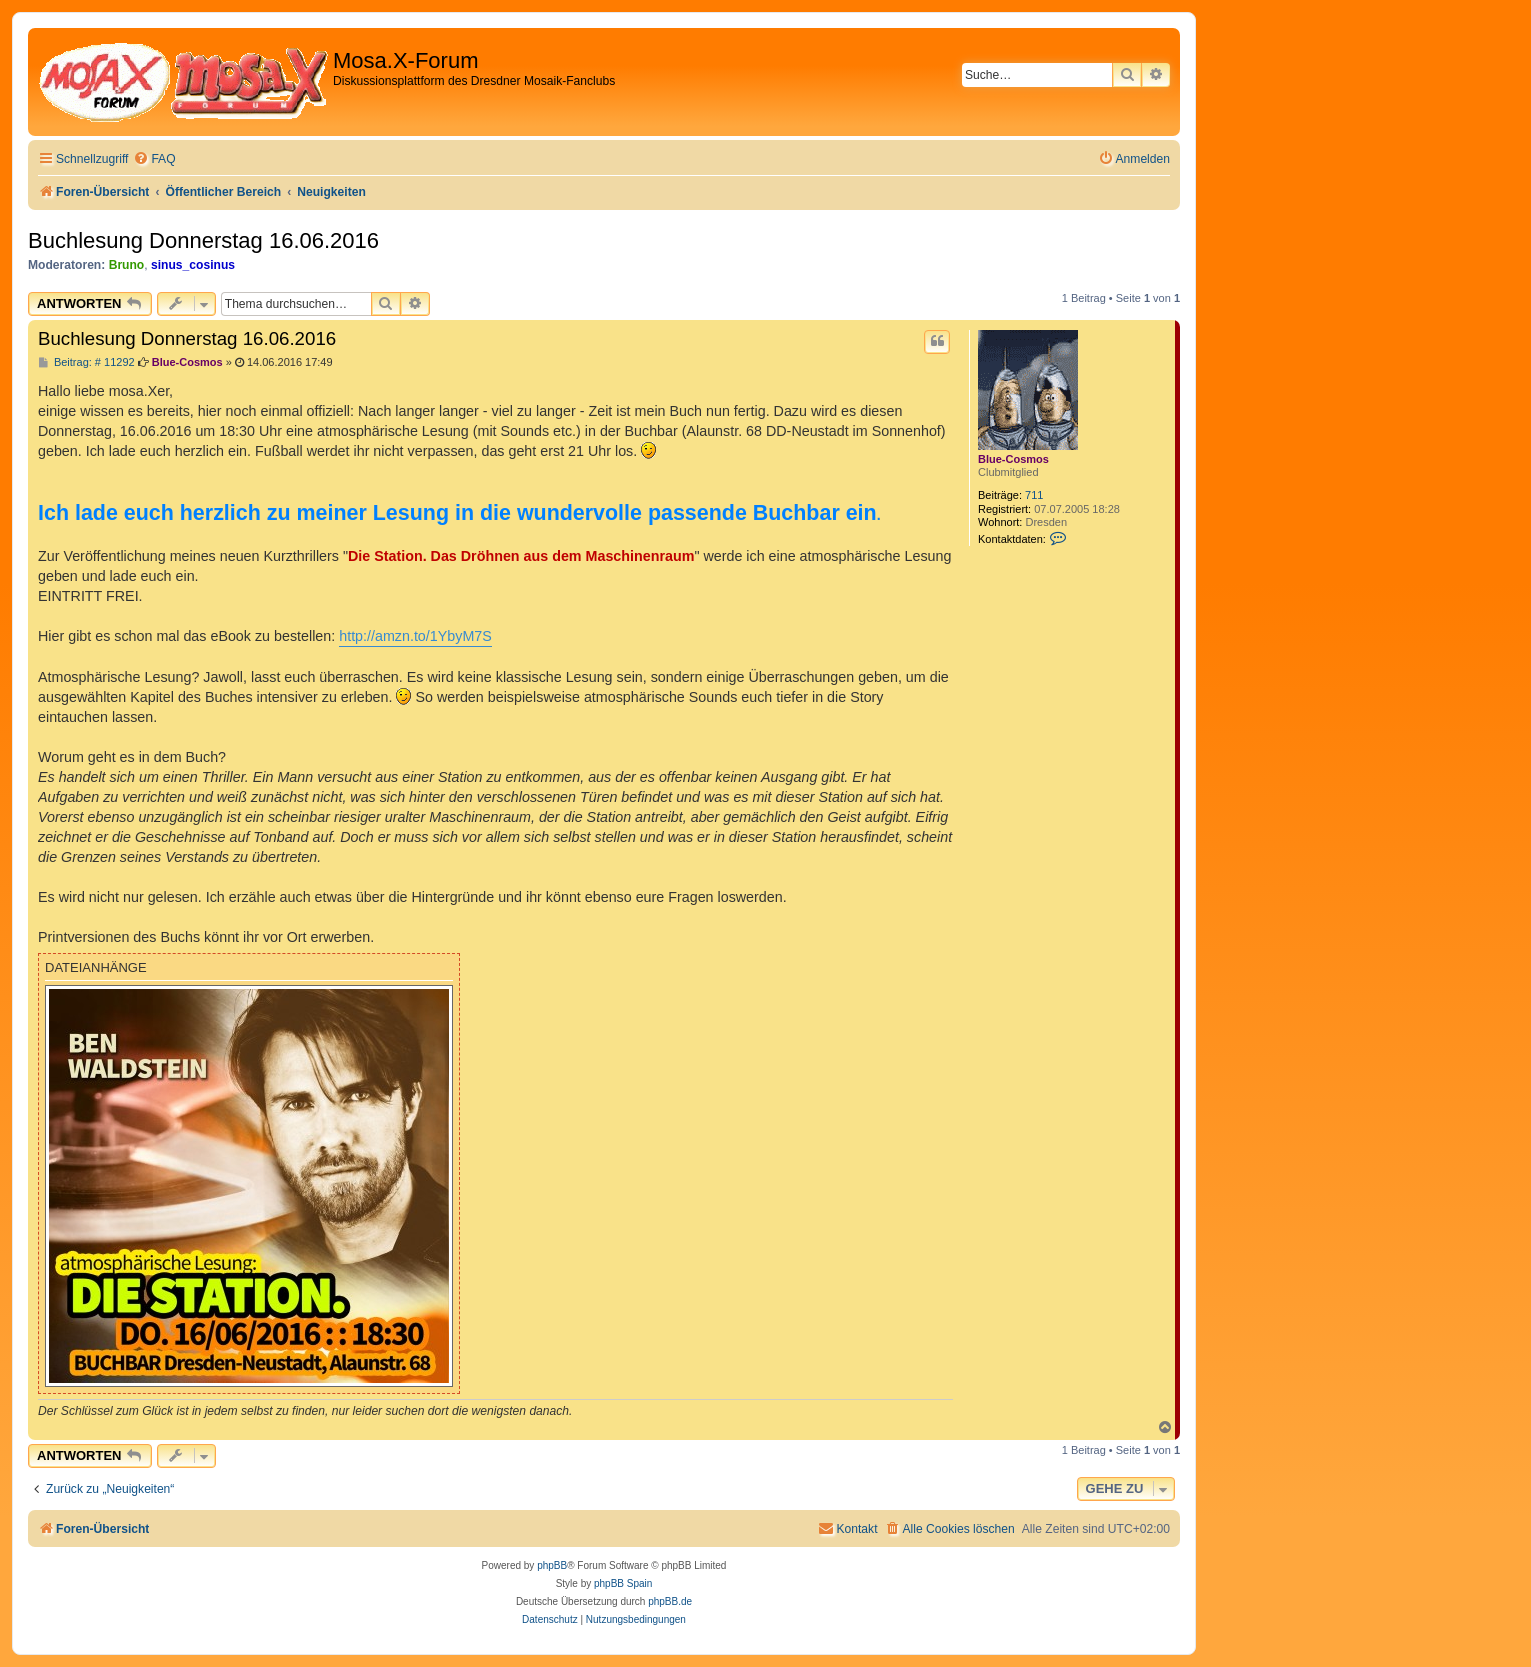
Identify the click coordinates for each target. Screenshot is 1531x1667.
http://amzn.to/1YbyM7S (415, 636)
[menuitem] (154, 159)
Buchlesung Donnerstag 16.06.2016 (203, 240)
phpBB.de (670, 1601)
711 (1034, 495)
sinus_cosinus (193, 265)
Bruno (127, 265)
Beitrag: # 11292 (86, 362)
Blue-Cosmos (1013, 459)
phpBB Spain (623, 1583)
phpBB (552, 1565)
